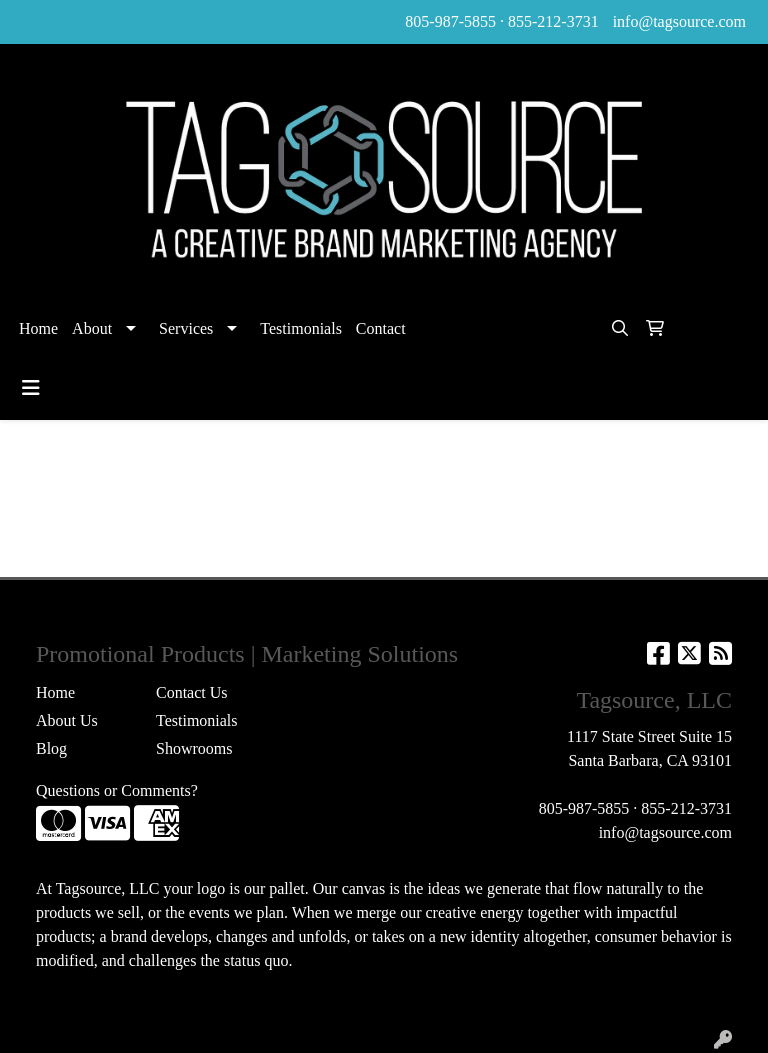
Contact (381, 328)
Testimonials (301, 328)
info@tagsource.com (679, 21)
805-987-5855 (450, 21)
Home (38, 328)
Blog (51, 748)
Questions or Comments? (117, 790)
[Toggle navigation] (31, 388)
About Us (67, 720)
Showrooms (194, 748)
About (92, 328)
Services (186, 328)
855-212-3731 (553, 21)
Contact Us (192, 692)
